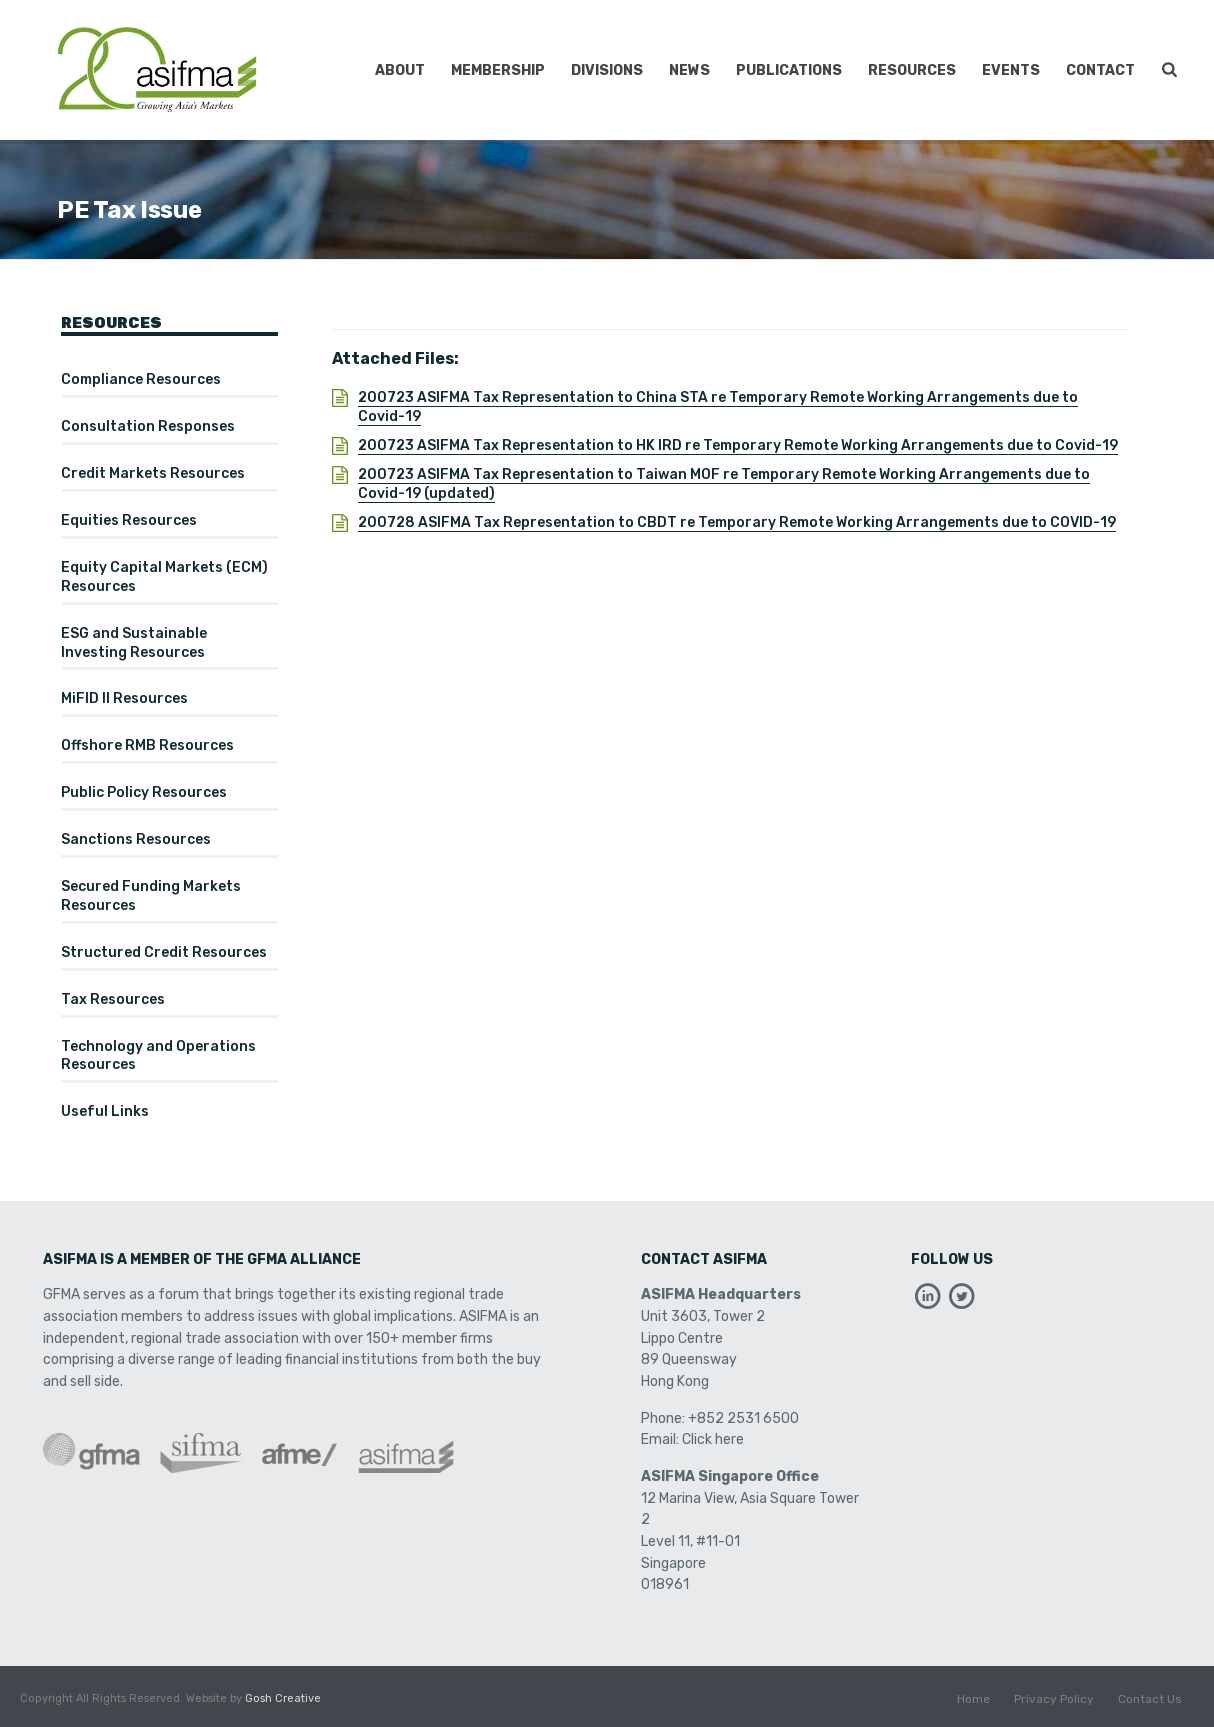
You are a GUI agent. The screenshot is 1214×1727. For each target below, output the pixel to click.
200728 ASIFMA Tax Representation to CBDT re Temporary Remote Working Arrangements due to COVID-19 (737, 522)
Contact (1100, 70)
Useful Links (105, 1111)
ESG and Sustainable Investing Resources (134, 643)
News (689, 70)
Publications (789, 70)
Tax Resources (113, 999)
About (400, 70)
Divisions (607, 70)
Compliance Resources (141, 379)
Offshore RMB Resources (147, 745)
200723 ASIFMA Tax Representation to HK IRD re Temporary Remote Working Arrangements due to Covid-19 (738, 445)
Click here (713, 1439)
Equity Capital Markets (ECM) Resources (164, 577)
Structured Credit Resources (164, 952)
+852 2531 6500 (743, 1418)
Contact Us (1150, 1699)
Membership (498, 70)
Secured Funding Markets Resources (151, 896)
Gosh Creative (283, 1698)
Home (973, 1699)
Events (1011, 70)
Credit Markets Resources (153, 473)
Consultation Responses (148, 426)
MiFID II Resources (124, 698)
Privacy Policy (1054, 1699)
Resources (912, 70)
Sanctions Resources (136, 839)
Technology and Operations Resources (158, 1056)
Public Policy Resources (144, 792)
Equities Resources (129, 520)
